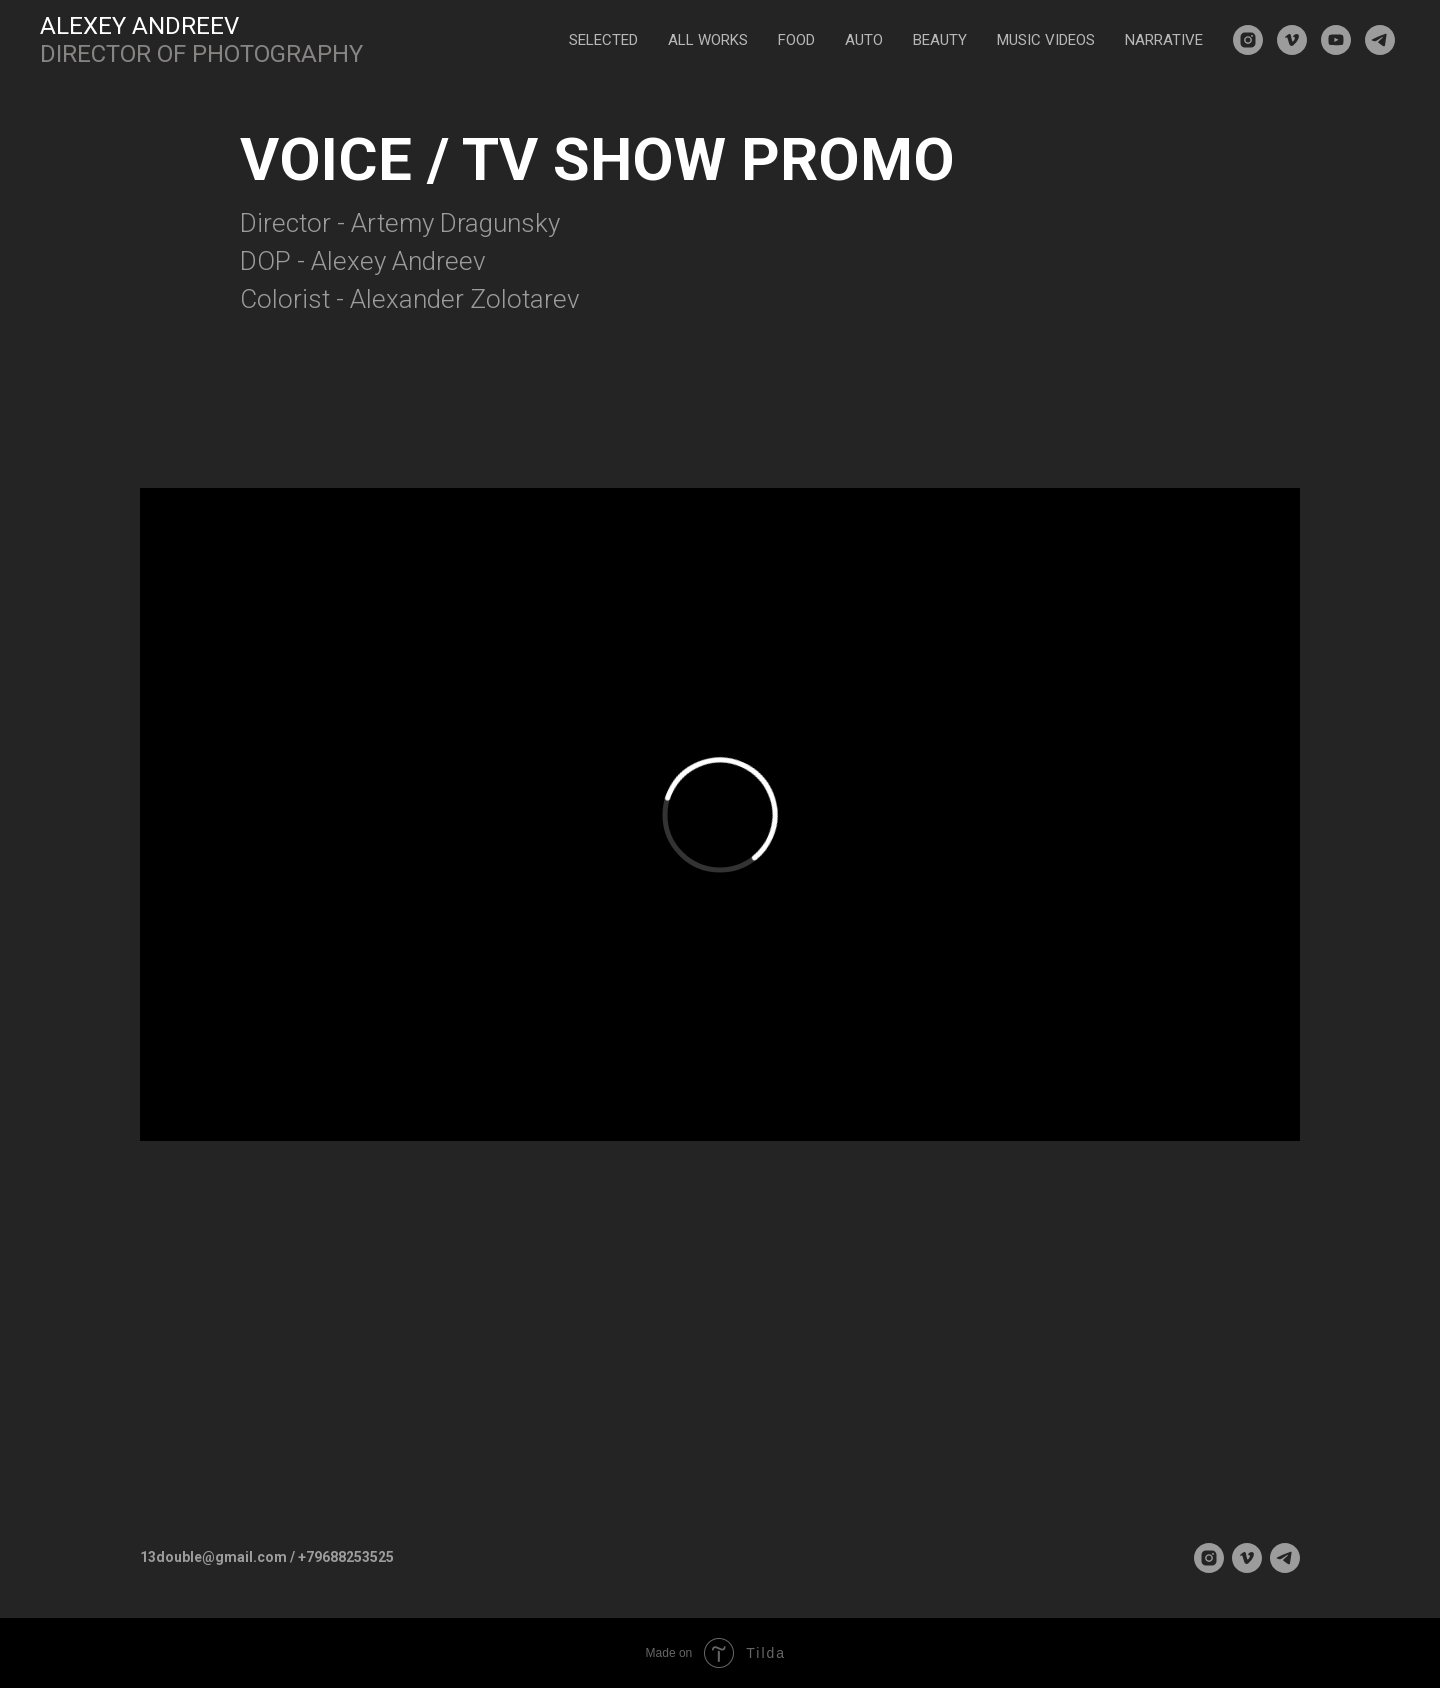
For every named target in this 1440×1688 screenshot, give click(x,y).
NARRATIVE (1164, 40)
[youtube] (1336, 40)
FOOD (796, 40)
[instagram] (1248, 40)
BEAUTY (940, 40)
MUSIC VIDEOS (1046, 40)
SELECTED (603, 40)
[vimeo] (1292, 40)
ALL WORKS (708, 40)
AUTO (864, 40)
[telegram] (1380, 40)
